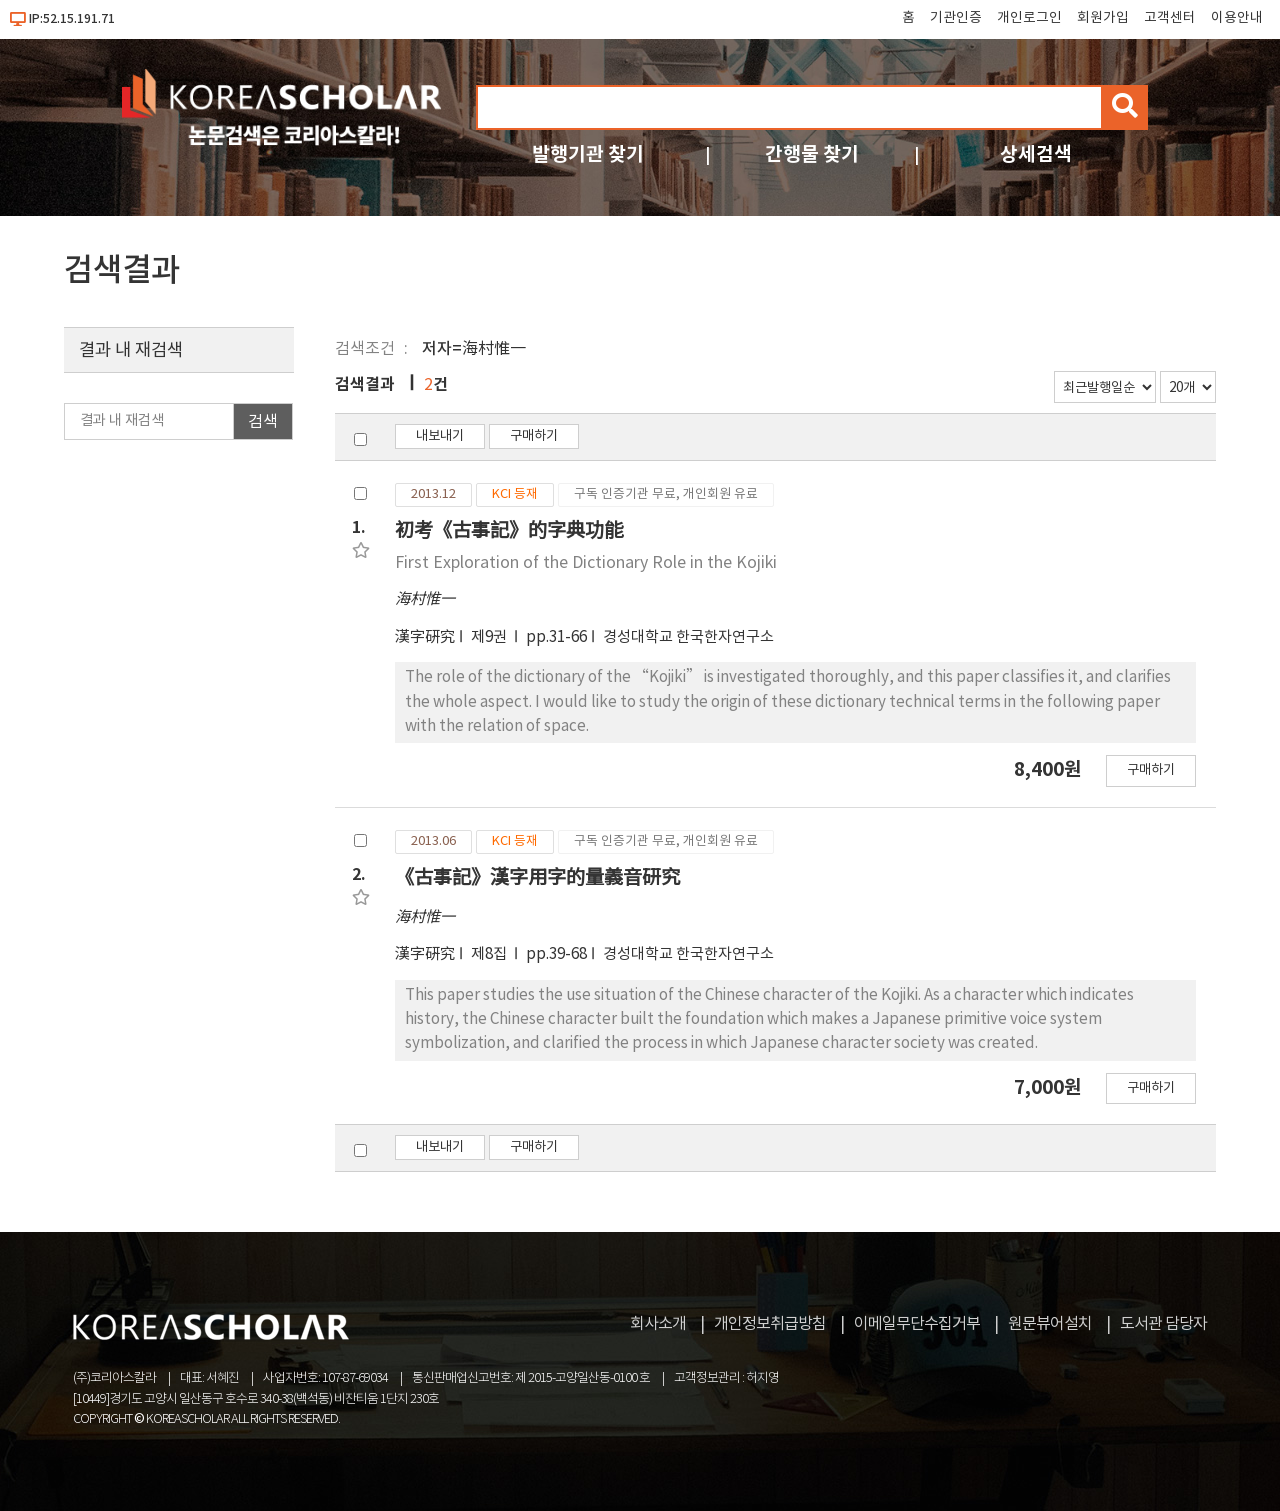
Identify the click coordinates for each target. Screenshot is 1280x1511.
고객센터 (1170, 18)
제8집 (490, 954)
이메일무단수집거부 (917, 1324)
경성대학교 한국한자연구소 (688, 637)
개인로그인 (1029, 18)
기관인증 (956, 18)
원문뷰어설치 (1050, 1324)
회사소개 (658, 1324)
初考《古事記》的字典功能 (509, 530)
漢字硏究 (425, 637)
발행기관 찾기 (588, 154)
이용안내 (1237, 18)
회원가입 (1103, 18)
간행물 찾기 (812, 154)
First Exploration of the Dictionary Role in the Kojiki (586, 563)
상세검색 (1036, 154)
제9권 (490, 637)
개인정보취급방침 (770, 1324)
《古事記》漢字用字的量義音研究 (537, 877)
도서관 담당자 (1163, 1324)
